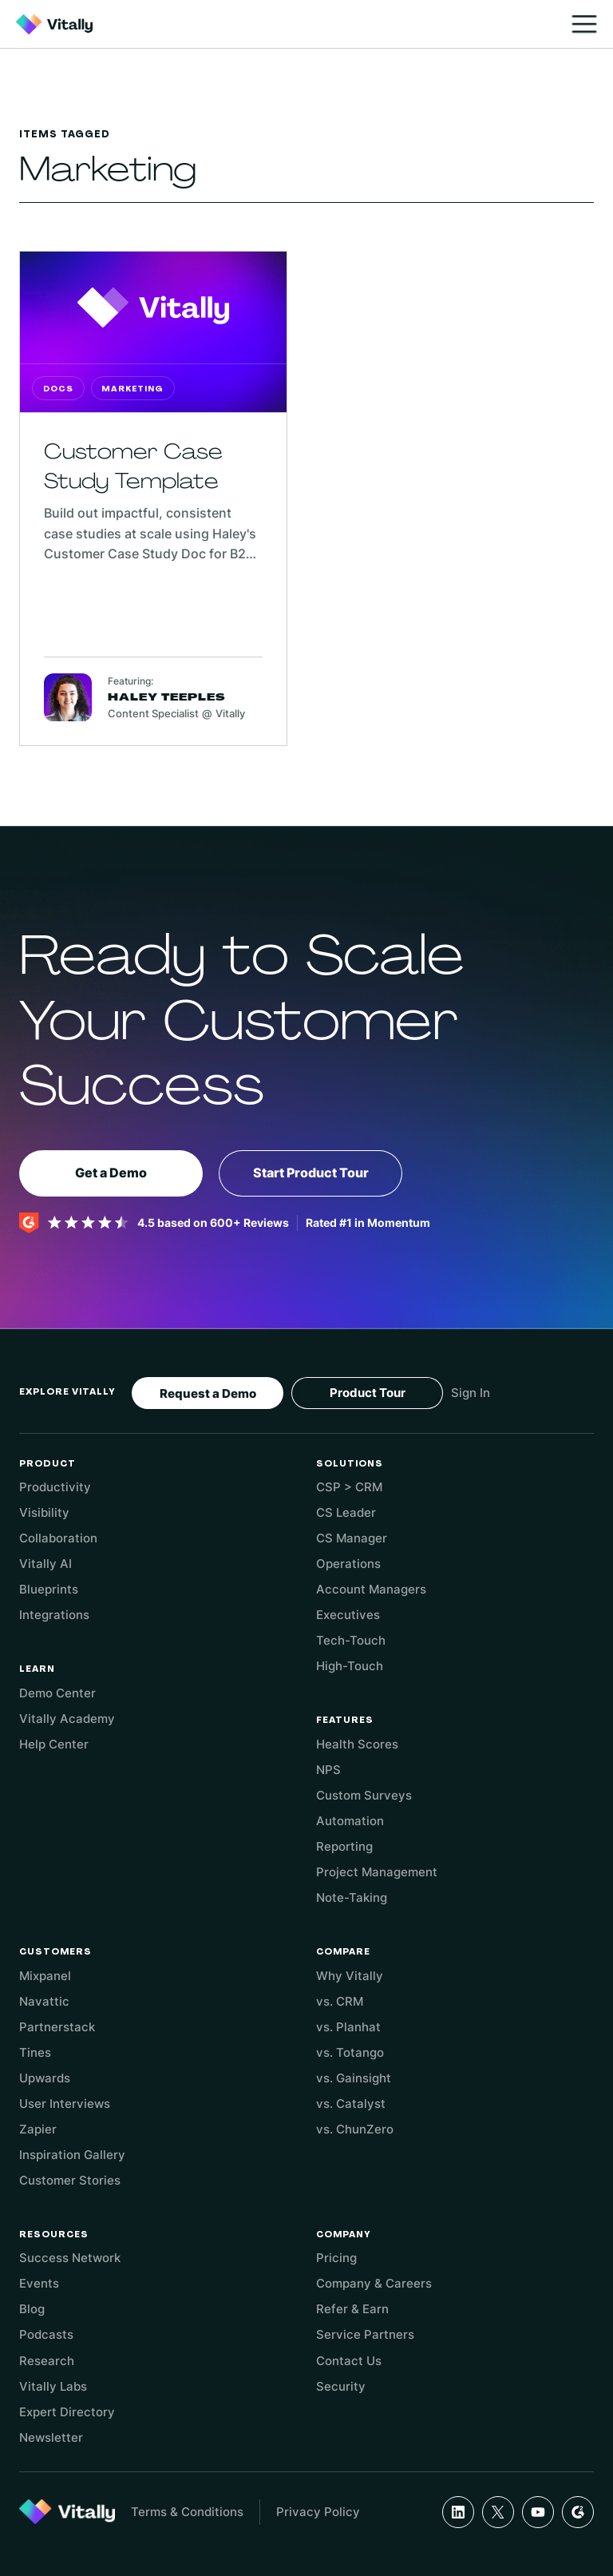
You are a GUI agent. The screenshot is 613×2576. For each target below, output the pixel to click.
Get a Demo (111, 1173)
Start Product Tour (311, 1173)
